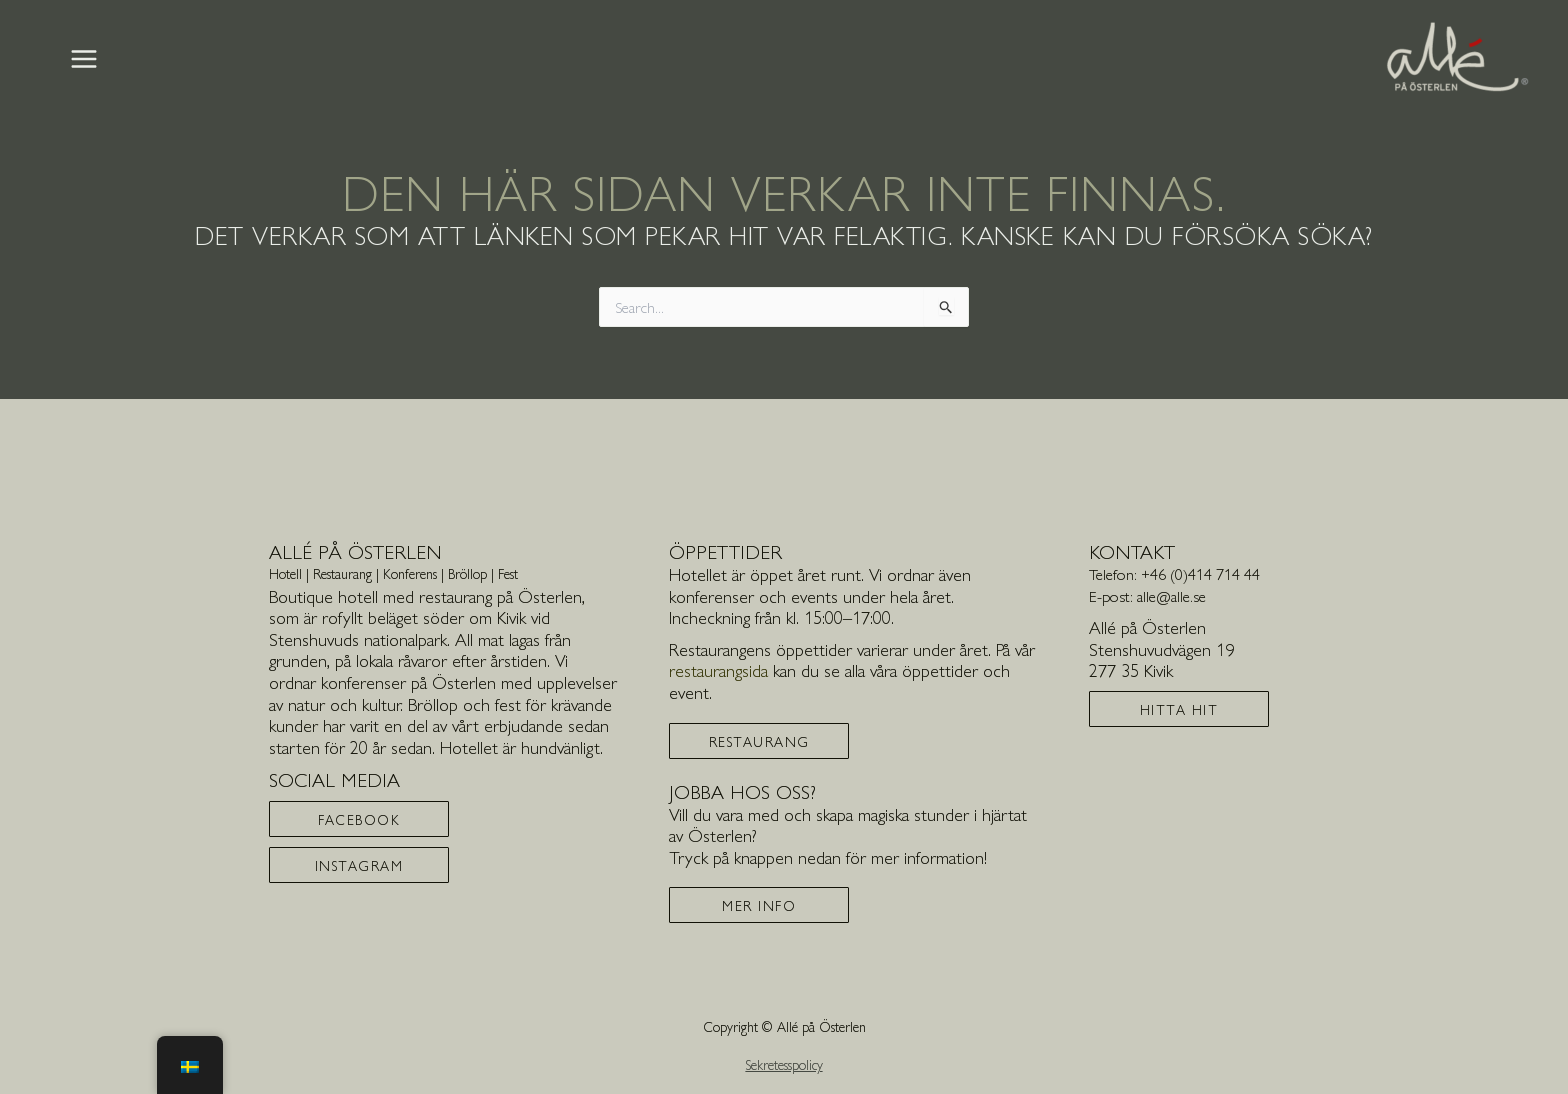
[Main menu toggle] (83, 59)
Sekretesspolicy (784, 1064)
